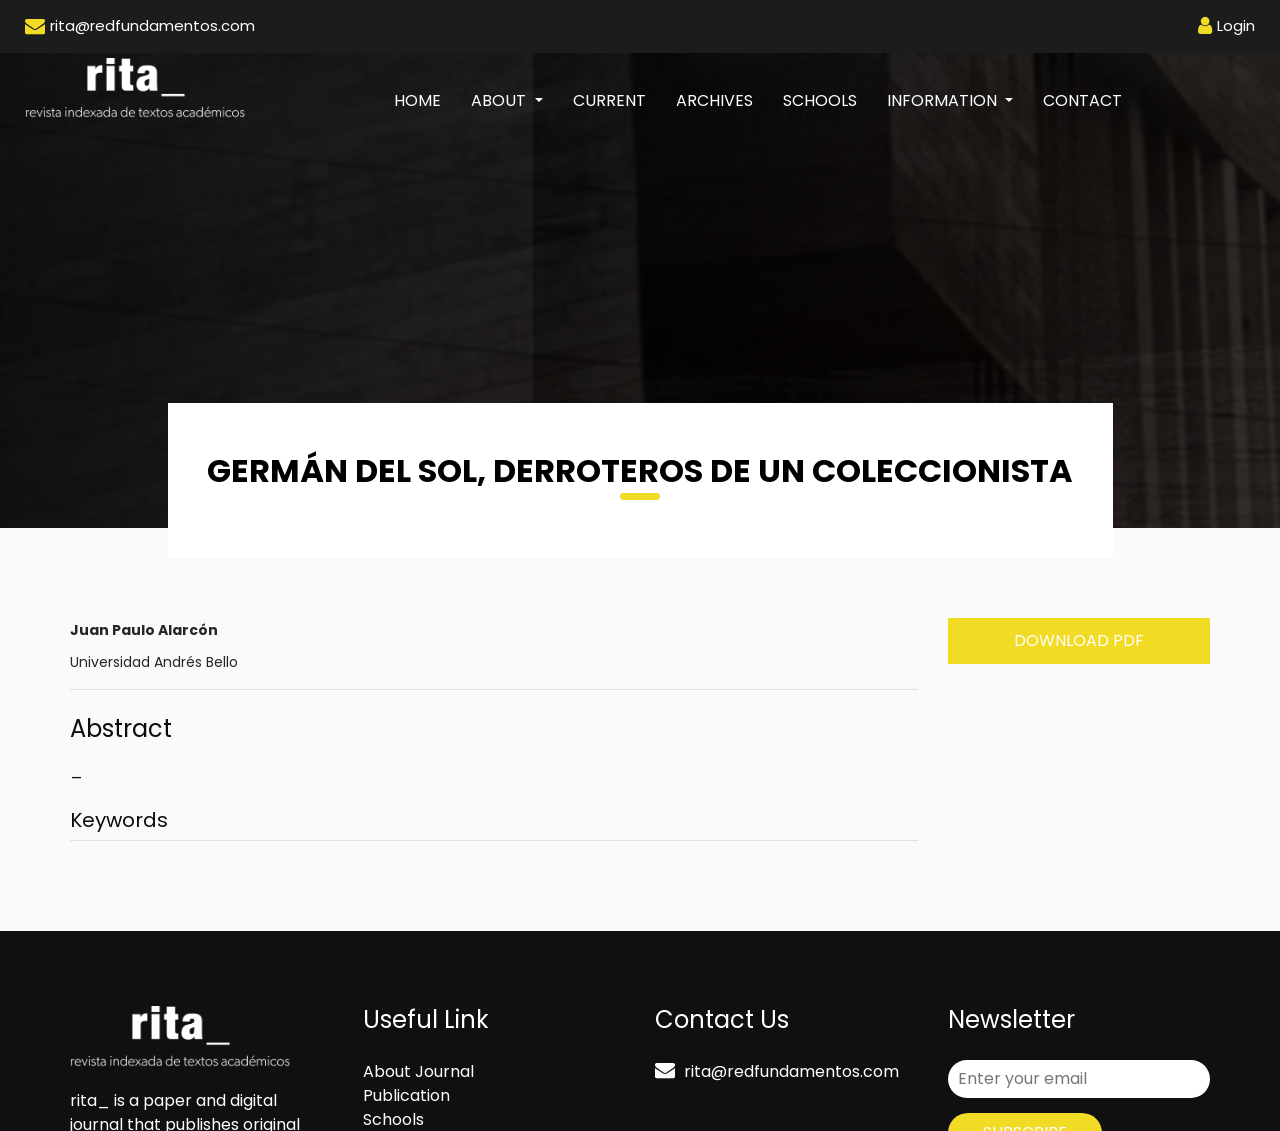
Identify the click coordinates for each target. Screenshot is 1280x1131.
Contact (1082, 100)
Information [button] (944, 100)
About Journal (418, 1071)
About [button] (500, 100)
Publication (406, 1095)
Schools (820, 100)
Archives (714, 100)
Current (609, 100)
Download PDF (1079, 640)
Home (425, 100)
